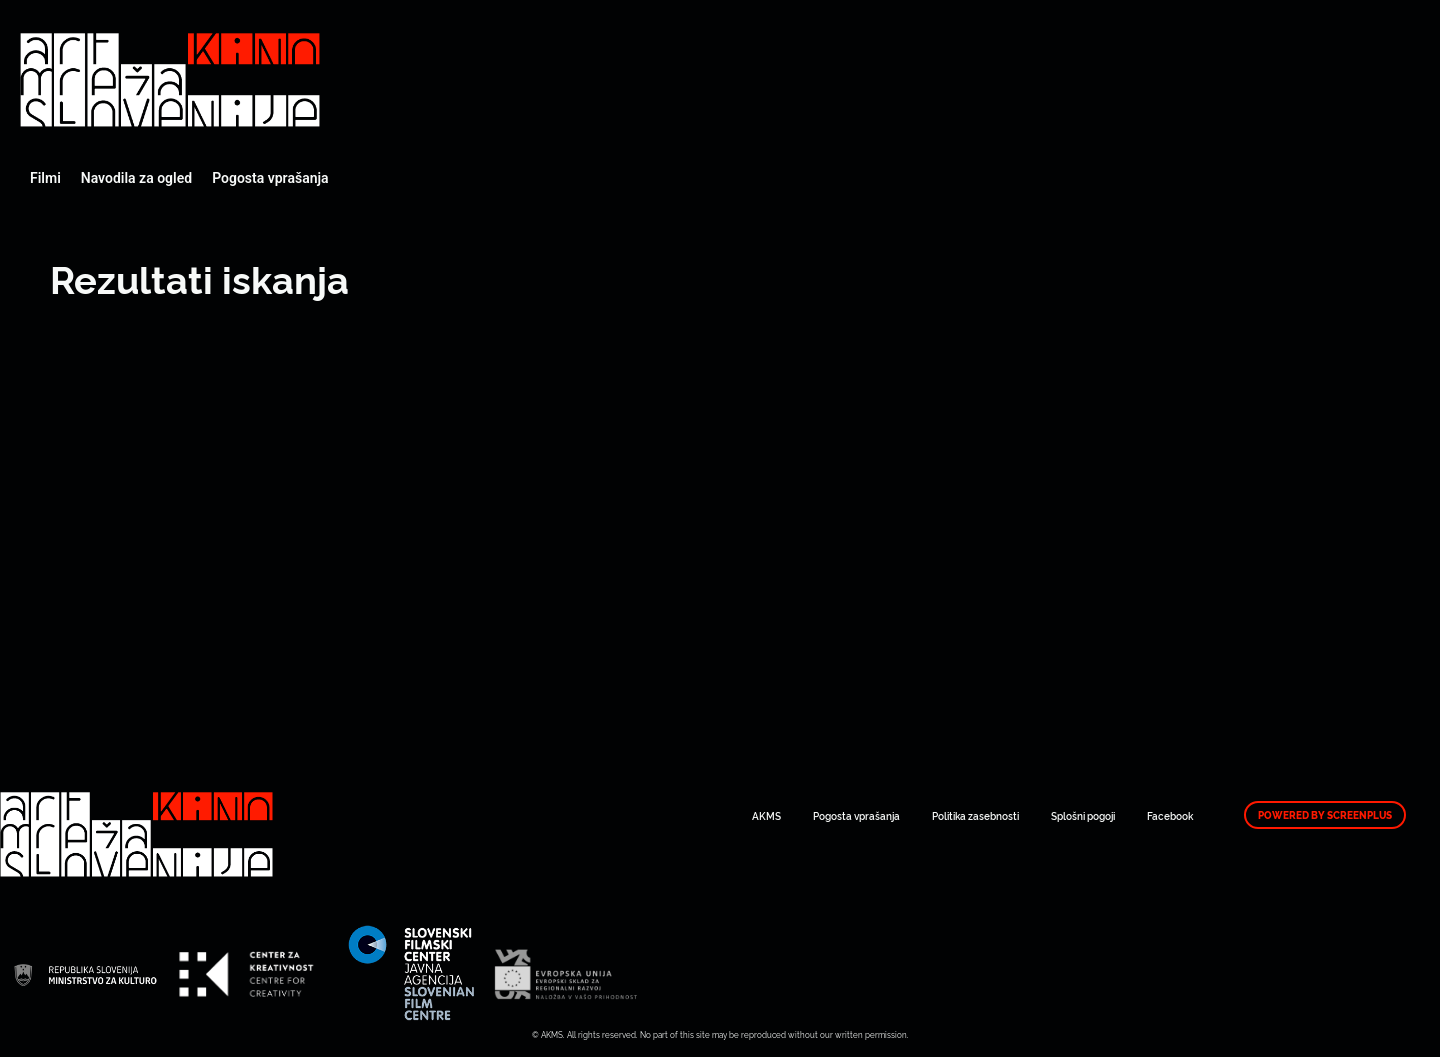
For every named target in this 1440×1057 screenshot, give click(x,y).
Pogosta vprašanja (270, 178)
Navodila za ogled (136, 178)
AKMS (766, 815)
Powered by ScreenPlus (1325, 815)
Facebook (1170, 815)
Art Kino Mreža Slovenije (170, 80)
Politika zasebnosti (975, 815)
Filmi (45, 178)
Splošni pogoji (1083, 815)
